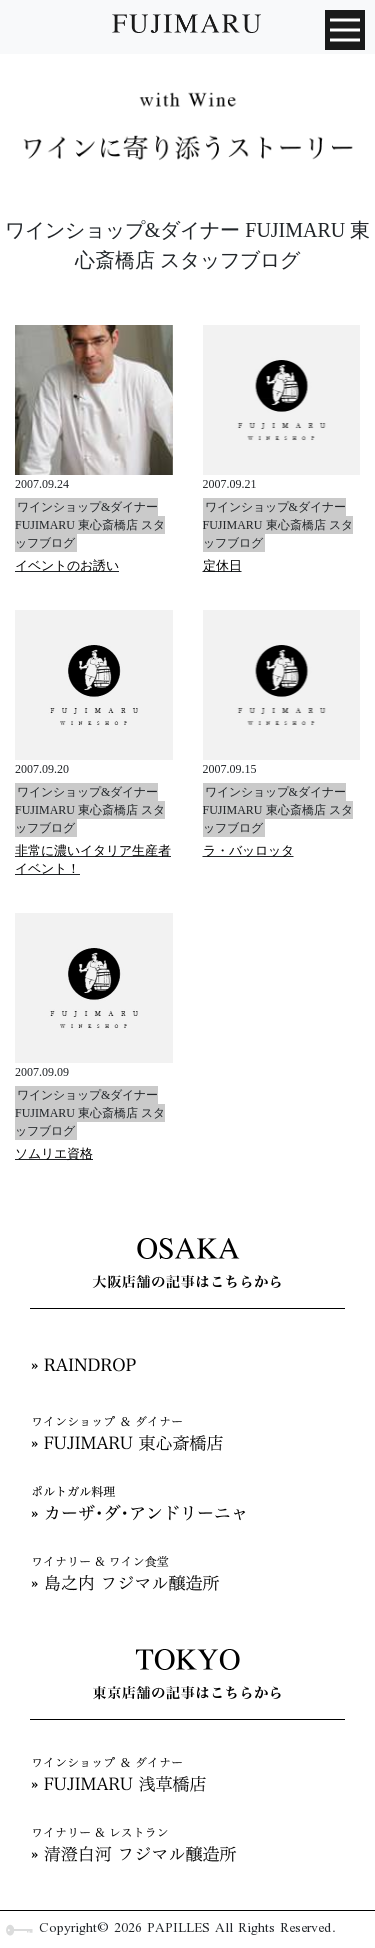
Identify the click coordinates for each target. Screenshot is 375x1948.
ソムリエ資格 (54, 1153)
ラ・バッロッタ (248, 850)
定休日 (222, 565)
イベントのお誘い (67, 565)
